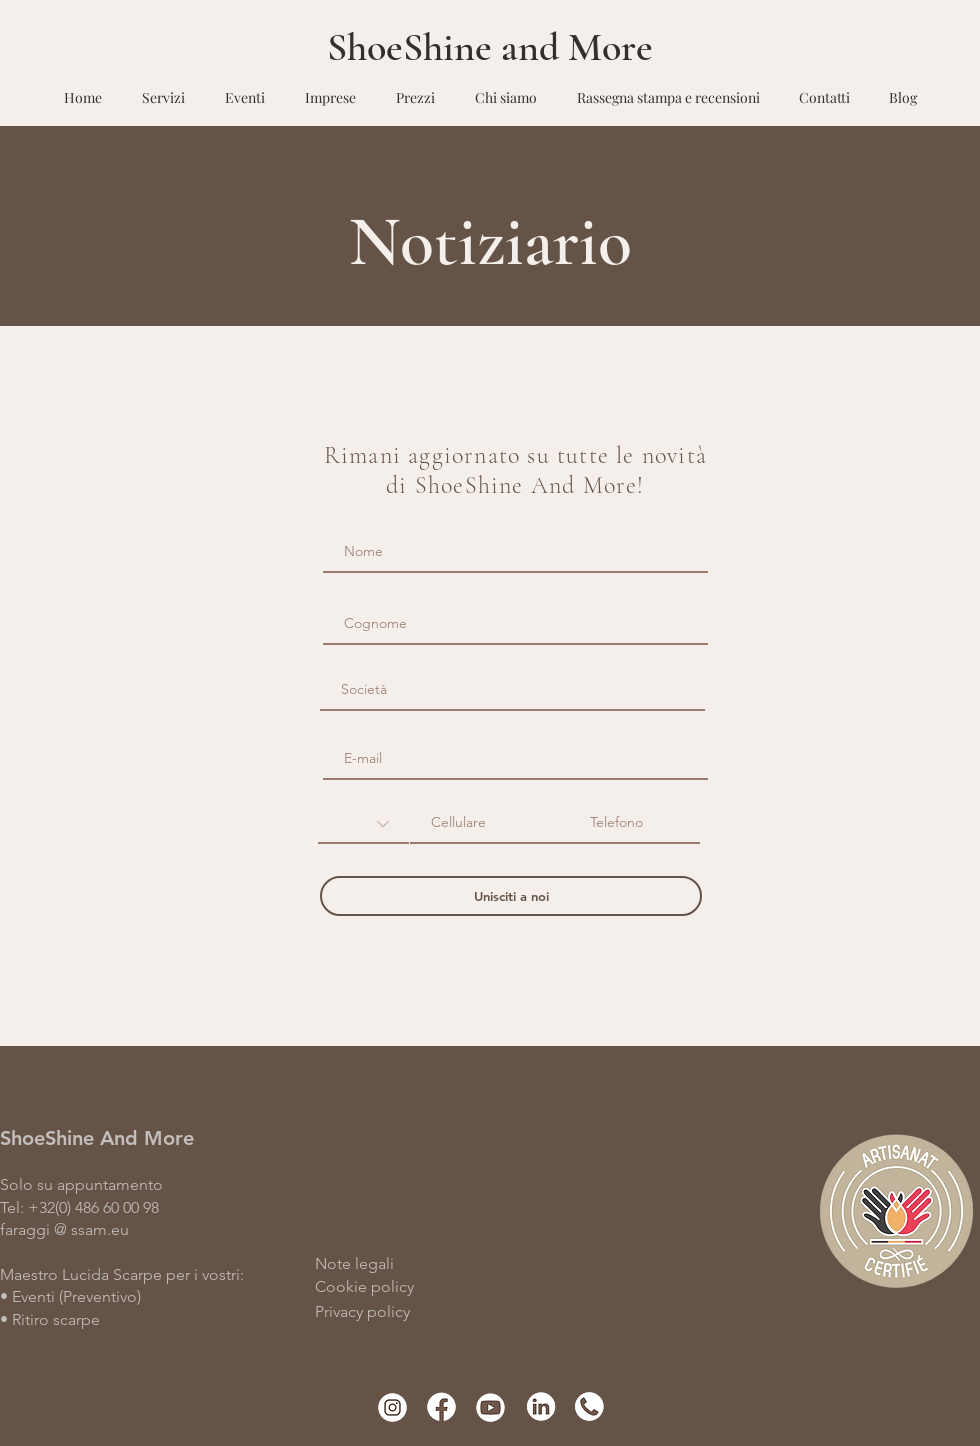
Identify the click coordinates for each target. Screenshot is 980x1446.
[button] (163, 88)
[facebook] (441, 1406)
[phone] (588, 1406)
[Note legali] (429, 1264)
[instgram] (392, 1406)
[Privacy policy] (443, 1312)
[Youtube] (490, 1406)
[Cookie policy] (414, 1287)
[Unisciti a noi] (511, 896)
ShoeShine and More (490, 47)
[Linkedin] (539, 1406)
